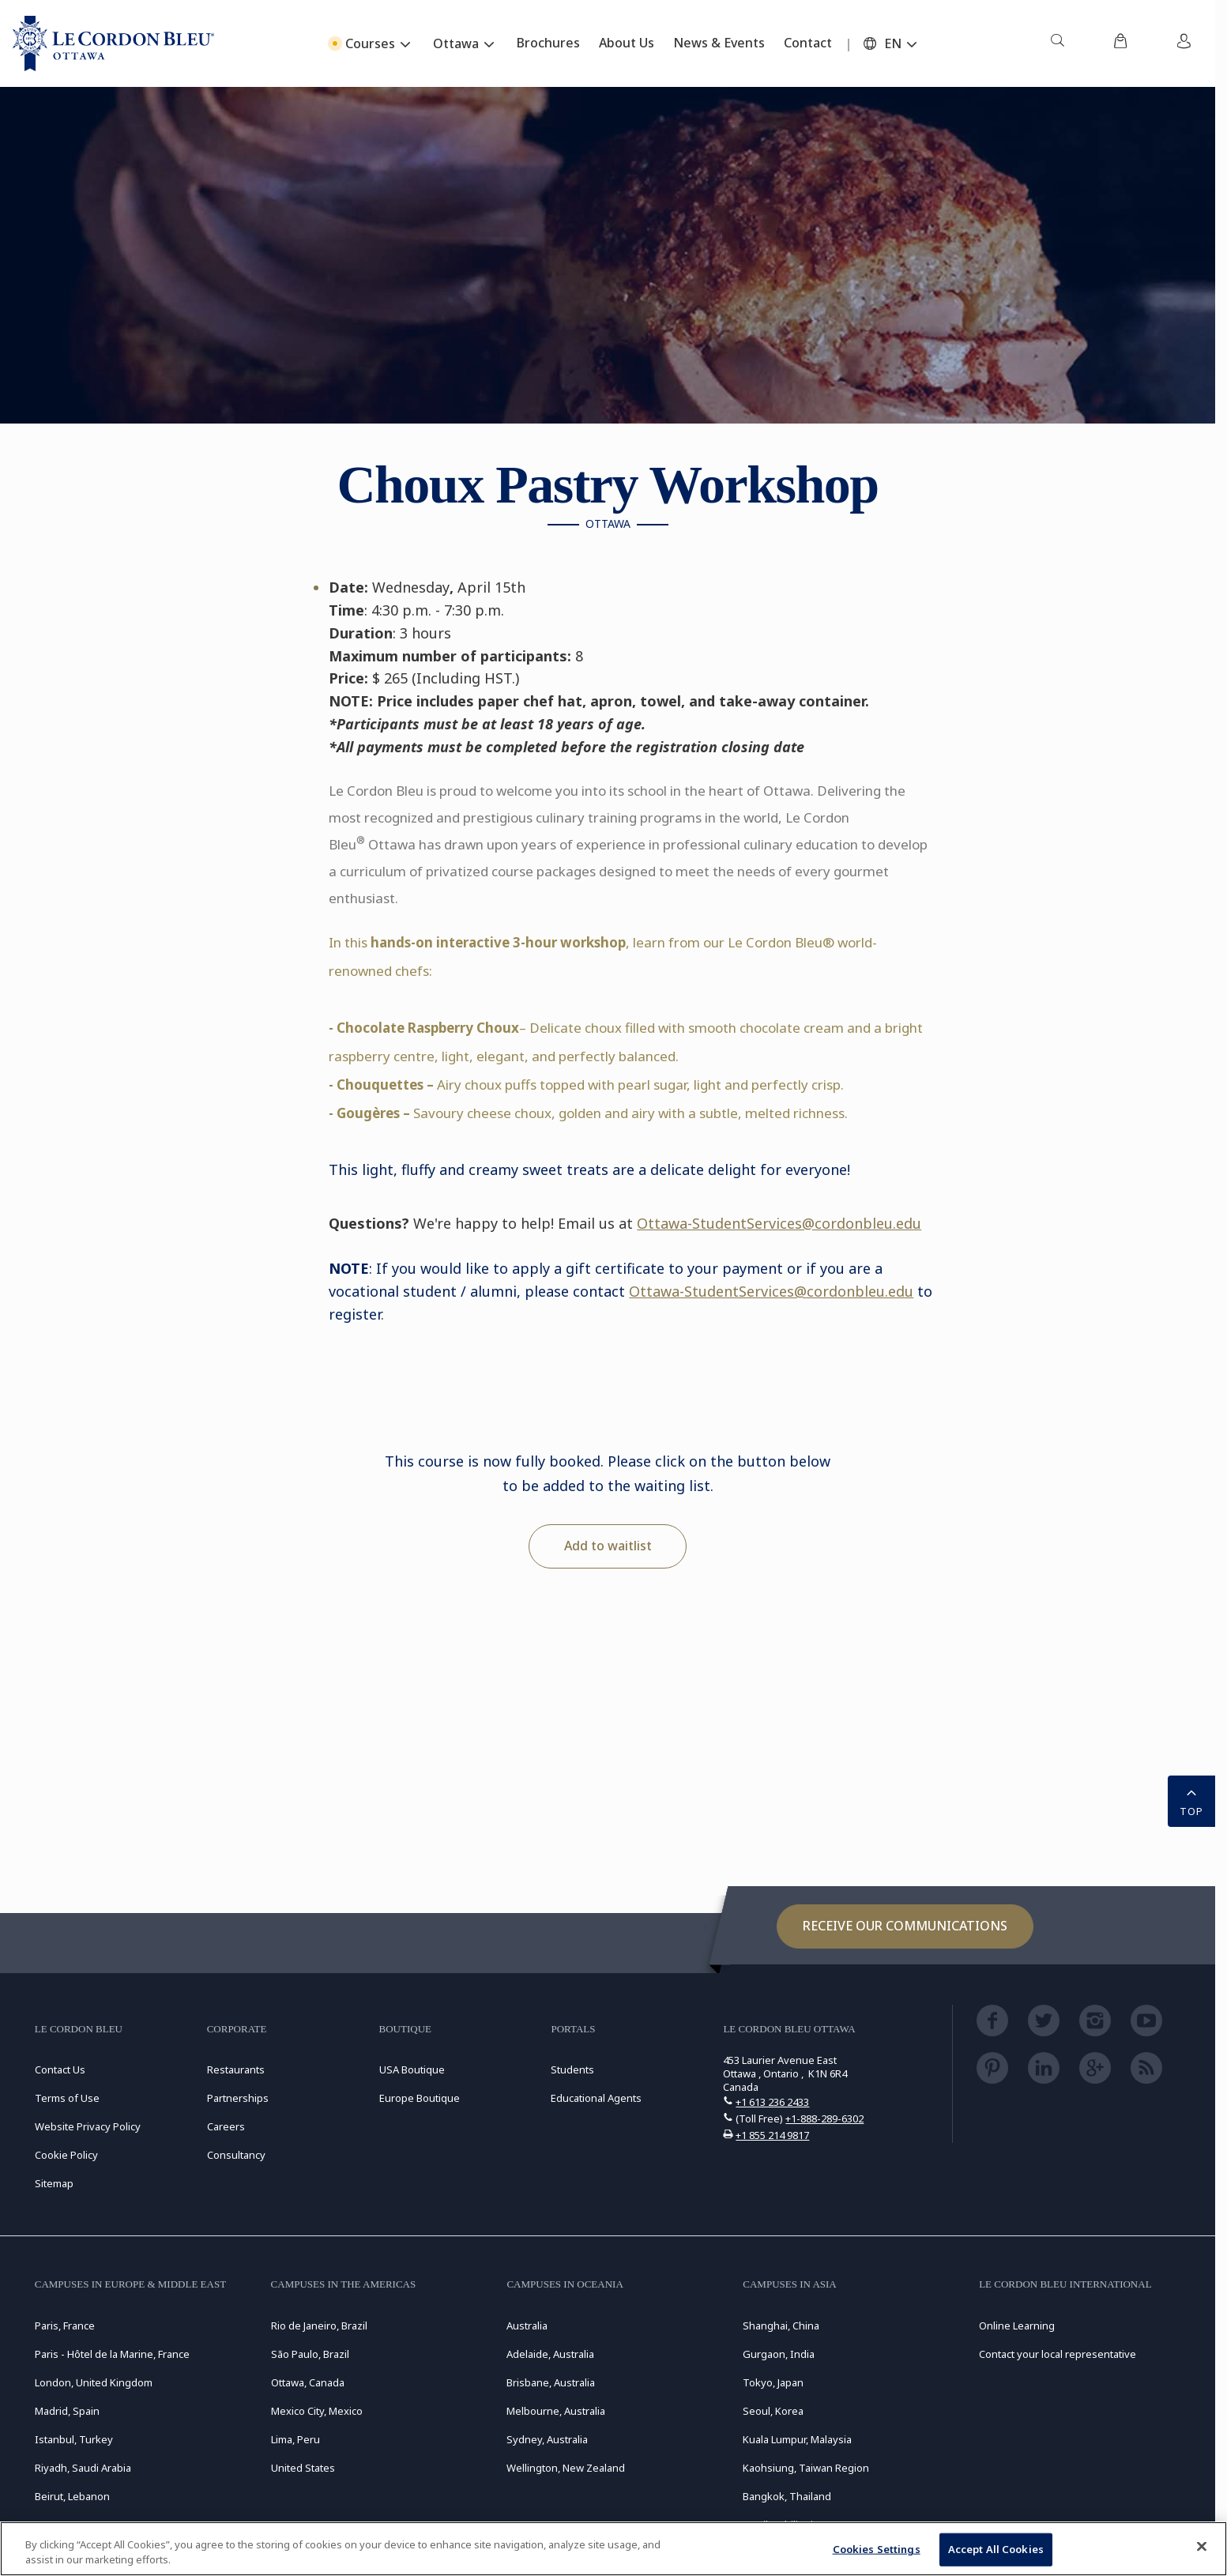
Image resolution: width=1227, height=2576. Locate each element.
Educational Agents (596, 2098)
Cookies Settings (876, 2549)
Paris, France (65, 2325)
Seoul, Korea (773, 2411)
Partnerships (238, 2098)
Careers (226, 2126)
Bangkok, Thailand (787, 2496)
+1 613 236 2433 (772, 2102)
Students (572, 2069)
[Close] (1201, 2546)
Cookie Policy (66, 2155)
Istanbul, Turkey (74, 2439)
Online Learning (1017, 2325)
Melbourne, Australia (555, 2411)
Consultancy (236, 2155)
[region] (613, 2548)
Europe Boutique (419, 2098)
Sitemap (54, 2183)
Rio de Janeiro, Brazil (319, 2325)
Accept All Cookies (996, 2549)
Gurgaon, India (779, 2354)
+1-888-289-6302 (824, 2118)
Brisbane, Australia (550, 2382)
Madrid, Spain (67, 2411)
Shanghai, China (781, 2325)
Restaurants (236, 2069)
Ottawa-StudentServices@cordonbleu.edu (779, 1223)
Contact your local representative (1057, 2354)
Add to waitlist (608, 1545)
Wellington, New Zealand (565, 2468)
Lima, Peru (295, 2439)
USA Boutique (412, 2069)
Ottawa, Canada (307, 2382)
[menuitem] (1057, 43)
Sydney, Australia (547, 2439)
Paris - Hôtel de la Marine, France (112, 2354)
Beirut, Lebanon (72, 2496)
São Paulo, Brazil (310, 2354)
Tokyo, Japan (773, 2382)
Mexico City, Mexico (317, 2411)
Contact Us (60, 2069)
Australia (527, 2325)
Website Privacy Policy (88, 2126)
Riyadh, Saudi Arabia (83, 2468)
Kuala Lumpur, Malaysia (797, 2439)
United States (303, 2468)
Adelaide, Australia (550, 2354)
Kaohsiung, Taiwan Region (806, 2468)
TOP (1191, 1800)
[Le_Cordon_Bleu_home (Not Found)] (113, 43)
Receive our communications (905, 1925)
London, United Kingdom (93, 2382)
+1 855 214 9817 (772, 2135)
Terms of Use (67, 2098)
